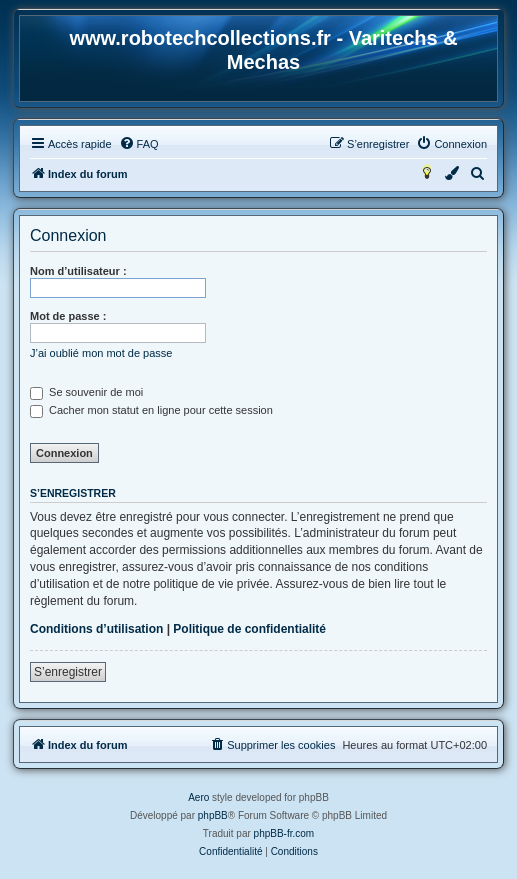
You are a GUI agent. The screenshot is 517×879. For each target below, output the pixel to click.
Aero (198, 797)
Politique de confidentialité (249, 629)
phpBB (213, 815)
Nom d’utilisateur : (78, 271)
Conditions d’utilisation (96, 629)
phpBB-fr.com (284, 833)
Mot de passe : (68, 316)
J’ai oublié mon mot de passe (101, 353)
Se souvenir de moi (86, 392)
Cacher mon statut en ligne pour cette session (151, 410)
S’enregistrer (68, 672)
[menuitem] (139, 144)
